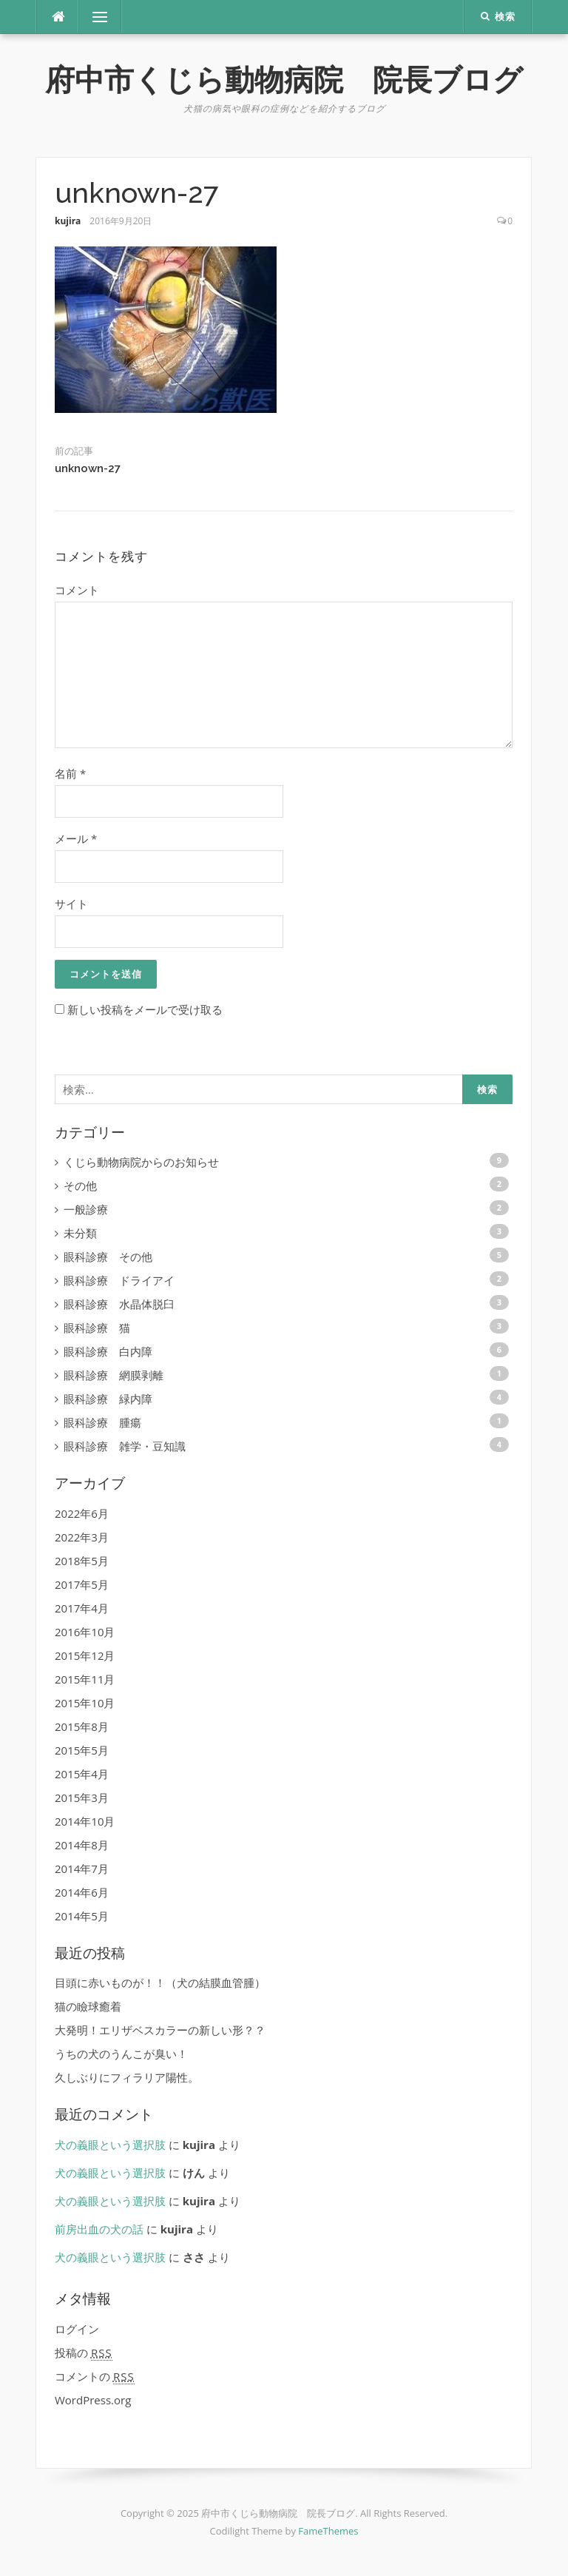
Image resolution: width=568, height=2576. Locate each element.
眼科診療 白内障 (108, 1351)
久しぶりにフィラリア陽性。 (127, 2077)
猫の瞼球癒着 (88, 2006)
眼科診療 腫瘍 (102, 1422)
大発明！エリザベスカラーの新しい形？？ (160, 2029)
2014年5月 (82, 1916)
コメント (77, 589)
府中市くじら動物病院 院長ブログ (284, 79)
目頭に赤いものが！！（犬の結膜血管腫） (160, 1982)
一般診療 (86, 1209)
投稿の (83, 2353)
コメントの (95, 2376)
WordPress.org (93, 2399)
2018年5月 (82, 1560)
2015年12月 (85, 1655)
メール (76, 838)
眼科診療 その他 (108, 1256)
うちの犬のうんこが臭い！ (121, 2053)
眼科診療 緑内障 (108, 1398)
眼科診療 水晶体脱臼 (119, 1304)
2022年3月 (82, 1537)
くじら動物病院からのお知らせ (141, 1161)
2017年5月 (82, 1584)
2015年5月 (82, 1750)
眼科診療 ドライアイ (119, 1280)
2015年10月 (85, 1702)
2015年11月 (85, 1679)
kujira (68, 221)
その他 (80, 1185)
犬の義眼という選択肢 (110, 2144)
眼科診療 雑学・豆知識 (125, 1446)
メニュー (100, 17)
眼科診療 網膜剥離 (113, 1375)
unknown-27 (88, 468)
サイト (71, 903)
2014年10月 (85, 1821)
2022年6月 (82, 1513)
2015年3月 (82, 1797)
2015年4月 (82, 1773)
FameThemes (328, 2531)
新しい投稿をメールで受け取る (145, 1009)
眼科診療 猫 (97, 1327)
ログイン (77, 2328)
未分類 (80, 1232)
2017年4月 (82, 1608)
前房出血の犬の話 (99, 2229)
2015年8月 (82, 1726)
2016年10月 (85, 1631)
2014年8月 (82, 1844)
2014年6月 (82, 1892)
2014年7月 (82, 1868)
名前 (70, 773)
